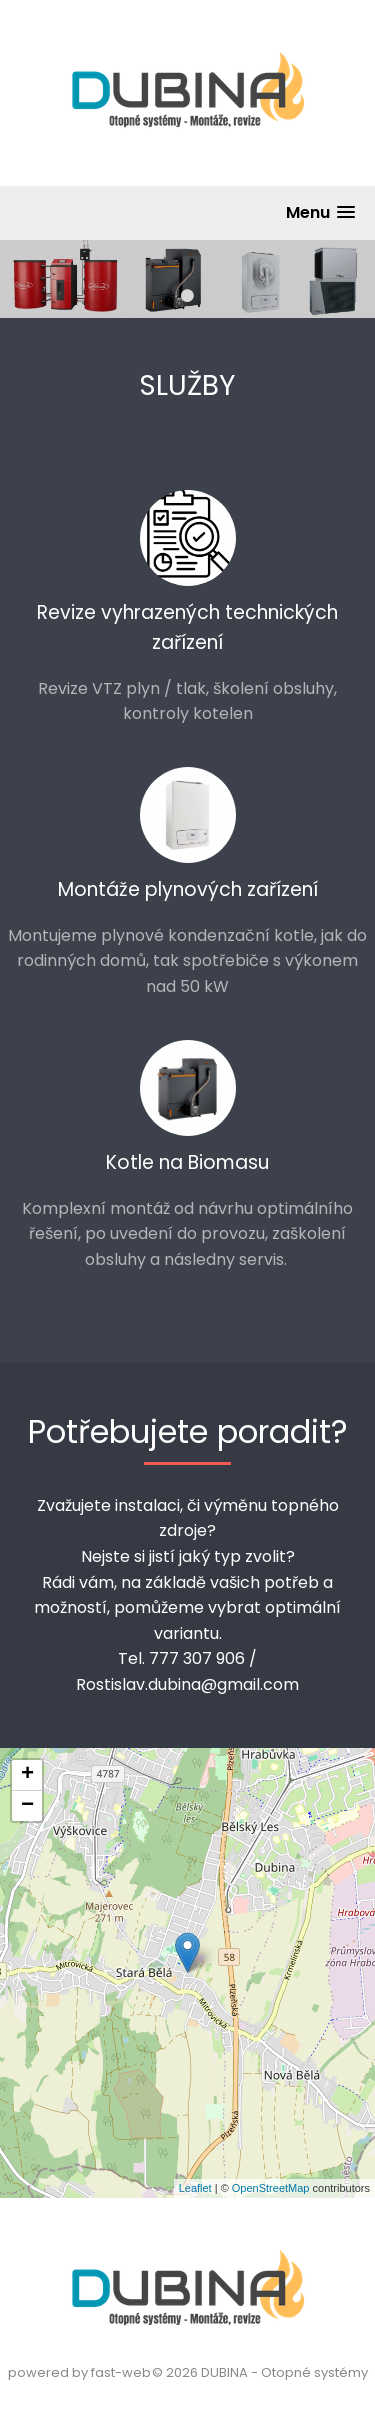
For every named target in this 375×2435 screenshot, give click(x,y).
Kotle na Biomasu (187, 1162)
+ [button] (27, 1775)
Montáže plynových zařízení (188, 889)
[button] (320, 212)
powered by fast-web (79, 2372)
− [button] (27, 1806)
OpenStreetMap (271, 2188)
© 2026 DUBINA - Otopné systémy (260, 2372)
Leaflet (195, 2188)
